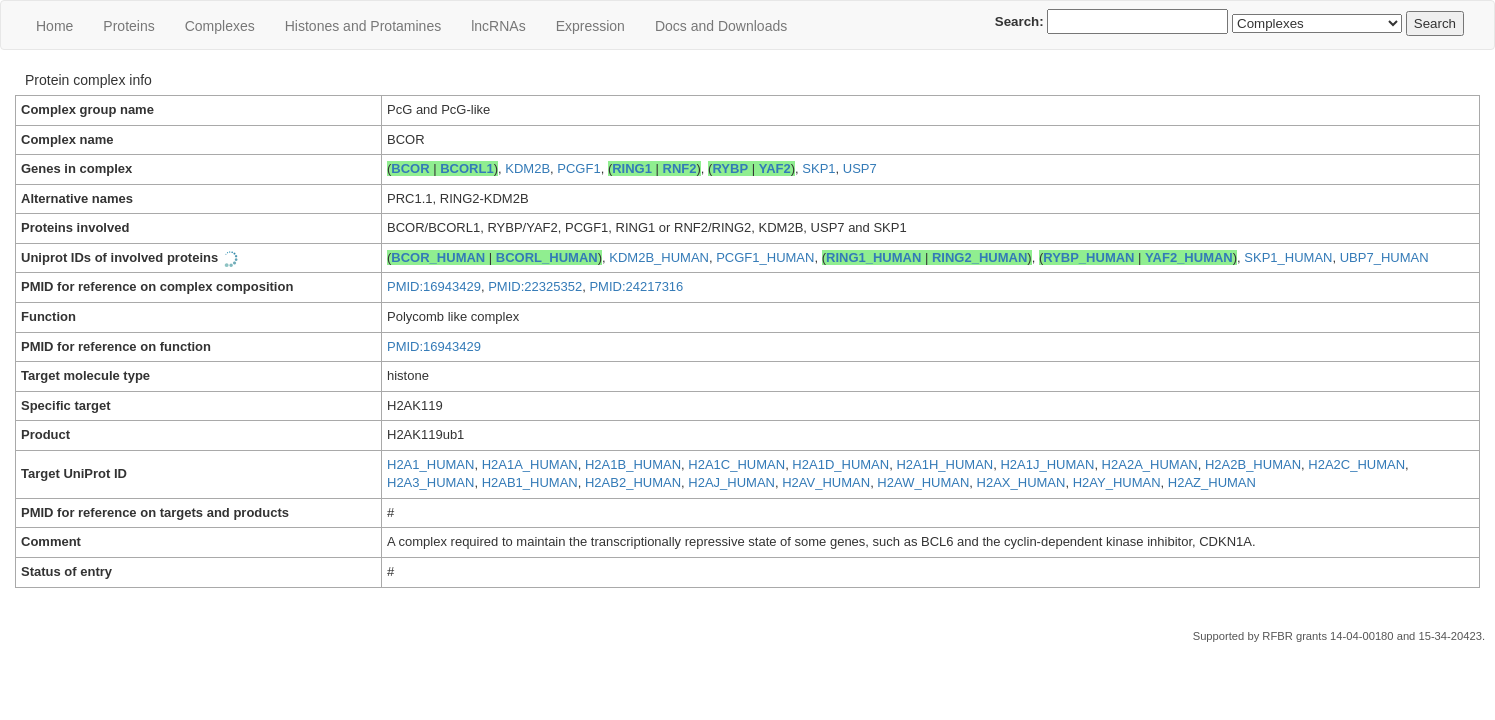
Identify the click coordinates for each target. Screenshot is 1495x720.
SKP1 (818, 168)
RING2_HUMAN (979, 257)
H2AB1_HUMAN (530, 482)
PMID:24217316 (636, 286)
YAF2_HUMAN (1189, 257)
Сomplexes (220, 26)
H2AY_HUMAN (1117, 482)
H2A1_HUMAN (430, 464)
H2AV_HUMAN (826, 482)
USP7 (860, 168)
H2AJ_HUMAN (731, 482)
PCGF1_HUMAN (765, 257)
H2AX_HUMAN (1021, 482)
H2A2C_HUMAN (1356, 464)
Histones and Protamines (363, 26)
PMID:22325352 (535, 286)
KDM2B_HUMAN (659, 257)
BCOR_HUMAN (438, 257)
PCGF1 (578, 168)
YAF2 (775, 168)
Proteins (128, 26)
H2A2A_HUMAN (1150, 464)
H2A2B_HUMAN (1253, 464)
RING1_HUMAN (873, 257)
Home (54, 26)
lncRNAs (498, 26)
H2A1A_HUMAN (530, 464)
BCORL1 (466, 168)
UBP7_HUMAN (1384, 257)
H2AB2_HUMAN (633, 482)
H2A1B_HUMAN (633, 464)
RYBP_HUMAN (1088, 257)
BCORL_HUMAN (547, 257)
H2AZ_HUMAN (1212, 482)
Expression (590, 26)
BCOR (410, 168)
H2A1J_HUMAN (1047, 464)
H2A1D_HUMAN (840, 464)
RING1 (632, 168)
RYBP (730, 168)
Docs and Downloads (721, 26)
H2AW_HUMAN (923, 482)
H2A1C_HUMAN (736, 464)
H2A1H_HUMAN (944, 464)
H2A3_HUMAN (430, 482)
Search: (1112, 21)
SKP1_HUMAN (1288, 257)
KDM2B (527, 168)
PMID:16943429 (434, 286)
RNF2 (680, 168)
